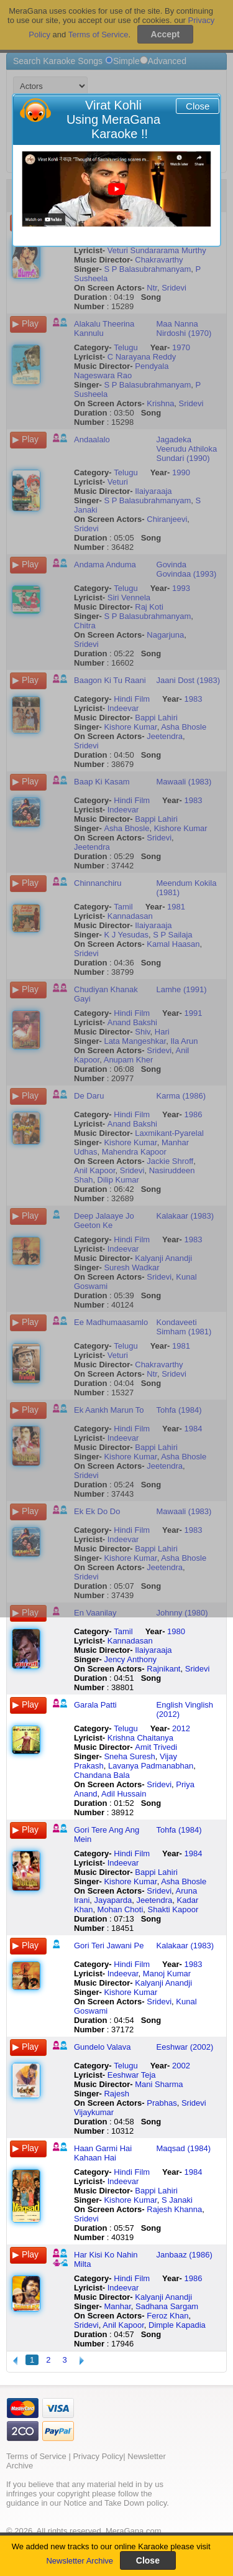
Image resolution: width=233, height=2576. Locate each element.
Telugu (125, 1728)
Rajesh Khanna (174, 2209)
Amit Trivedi (156, 1747)
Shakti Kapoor (173, 1909)
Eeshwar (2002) (185, 2047)
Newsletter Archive (79, 2560)
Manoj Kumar (167, 1973)
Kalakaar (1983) (185, 1945)
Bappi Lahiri (156, 1872)
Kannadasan (130, 1640)
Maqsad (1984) (184, 2148)
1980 (176, 1631)
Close (197, 106)
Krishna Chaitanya (140, 1737)
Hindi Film (132, 1853)
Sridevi (197, 1668)
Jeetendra (154, 1900)
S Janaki (177, 2200)
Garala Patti (95, 1704)
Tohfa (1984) (179, 1829)
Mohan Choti (121, 1909)
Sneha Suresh (129, 1756)
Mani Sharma (159, 2084)
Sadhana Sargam (166, 2306)
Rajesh (116, 2093)
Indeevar (123, 1862)
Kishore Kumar (130, 1881)
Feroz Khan (167, 2315)
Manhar (117, 2306)
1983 (194, 1964)
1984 (194, 1853)
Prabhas (161, 2103)
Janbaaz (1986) (184, 2254)
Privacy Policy (98, 2456)
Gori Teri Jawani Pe (109, 1945)
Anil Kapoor (123, 2325)
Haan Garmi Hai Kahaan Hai (103, 2153)
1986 (194, 2278)
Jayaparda (113, 1900)
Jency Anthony (130, 1659)
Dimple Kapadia (177, 2325)
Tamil (123, 1631)
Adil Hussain (123, 1793)
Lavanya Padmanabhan (150, 1765)
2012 (181, 1728)
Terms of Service (36, 2456)
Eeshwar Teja (131, 2075)
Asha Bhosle (183, 1881)
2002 (181, 2065)
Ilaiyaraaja (153, 1650)
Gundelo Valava (102, 2047)
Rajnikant (163, 1668)
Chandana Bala (102, 1775)
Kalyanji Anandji (163, 1983)
